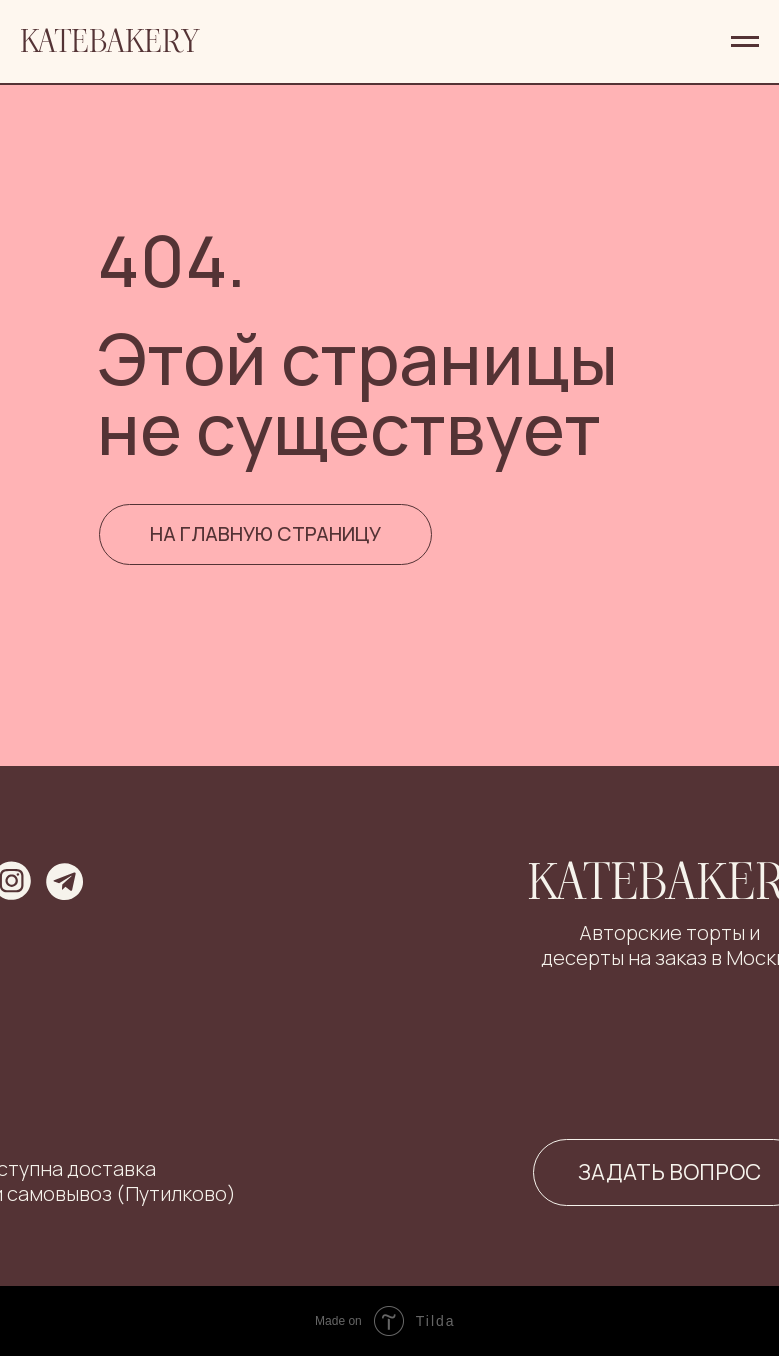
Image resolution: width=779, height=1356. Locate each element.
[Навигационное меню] (745, 42)
